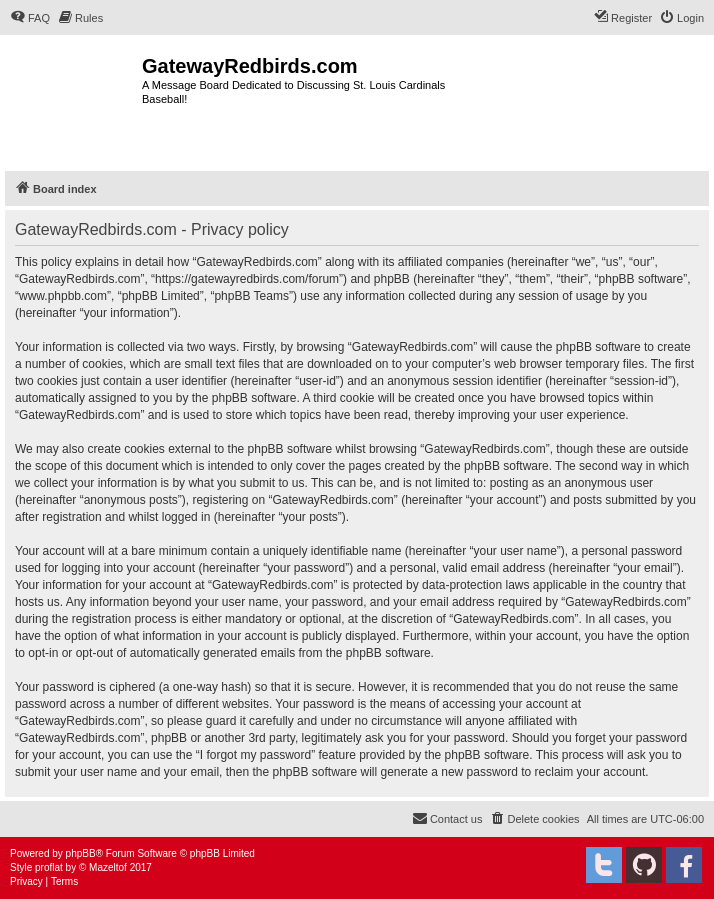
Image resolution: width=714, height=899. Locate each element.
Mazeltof (108, 867)
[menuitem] (30, 18)
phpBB (81, 853)
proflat (49, 867)
